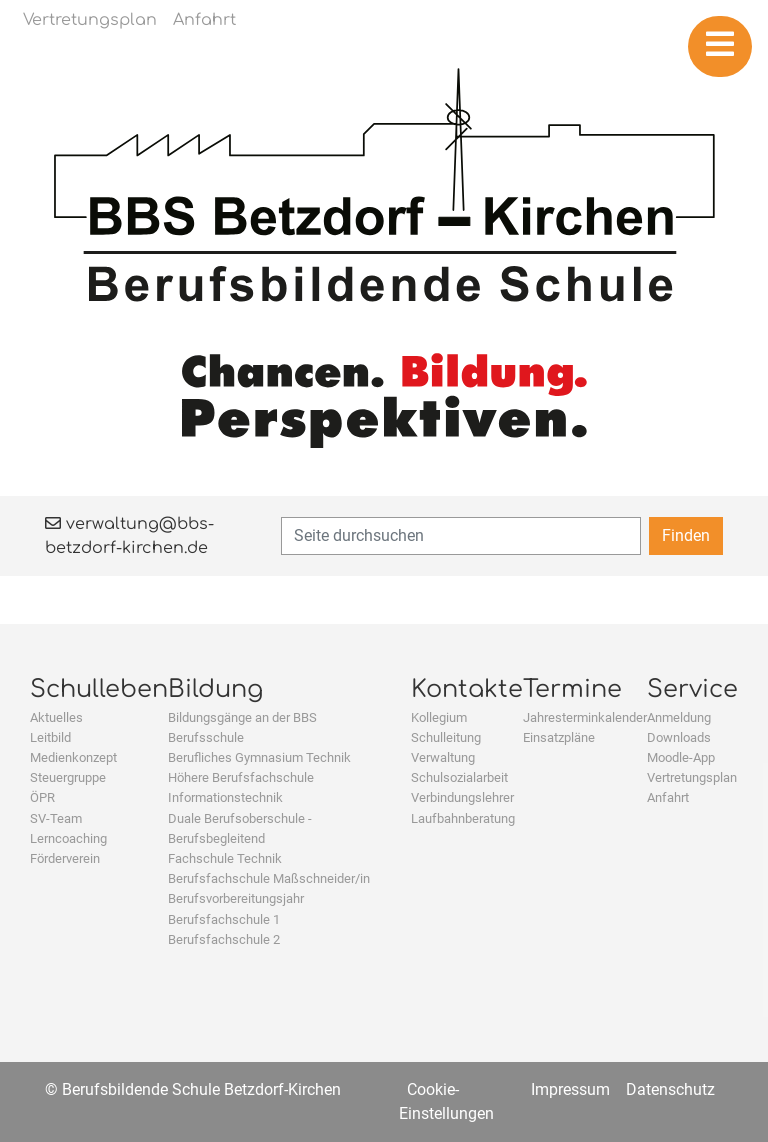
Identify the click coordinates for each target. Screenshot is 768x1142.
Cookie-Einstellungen (446, 1101)
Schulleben (99, 689)
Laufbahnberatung (463, 818)
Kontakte (467, 689)
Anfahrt (668, 797)
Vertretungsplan (692, 777)
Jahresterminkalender (585, 717)
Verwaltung (443, 757)
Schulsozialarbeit (459, 777)
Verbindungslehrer (462, 797)
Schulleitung (446, 737)
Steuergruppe (68, 777)
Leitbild (50, 737)
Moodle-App (681, 757)
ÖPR (42, 797)
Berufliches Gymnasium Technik (259, 757)
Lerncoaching (68, 838)
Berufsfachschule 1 (224, 919)
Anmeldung (679, 717)
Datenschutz (670, 1089)
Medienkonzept (73, 757)
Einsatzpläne (559, 737)
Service (692, 689)
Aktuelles (56, 717)
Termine (572, 689)
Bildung (215, 689)
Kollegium (439, 717)
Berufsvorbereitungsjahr (236, 898)
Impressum (570, 1089)
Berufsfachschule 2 (224, 939)
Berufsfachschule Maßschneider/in (269, 878)
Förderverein (65, 858)
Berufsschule (206, 737)
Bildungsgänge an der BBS (242, 717)
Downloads (679, 737)
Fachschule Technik (225, 858)
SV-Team (56, 818)
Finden (686, 535)
